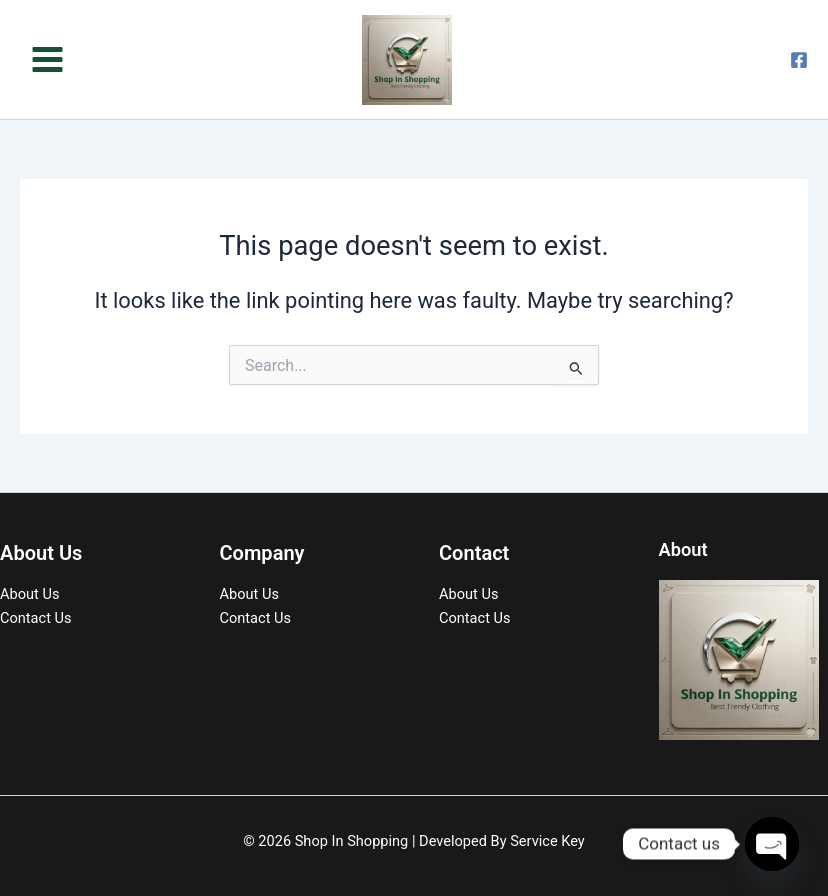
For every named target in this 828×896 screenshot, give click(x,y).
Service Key (547, 841)
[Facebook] (799, 60)
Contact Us (36, 618)
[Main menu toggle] (47, 59)
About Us (29, 594)
